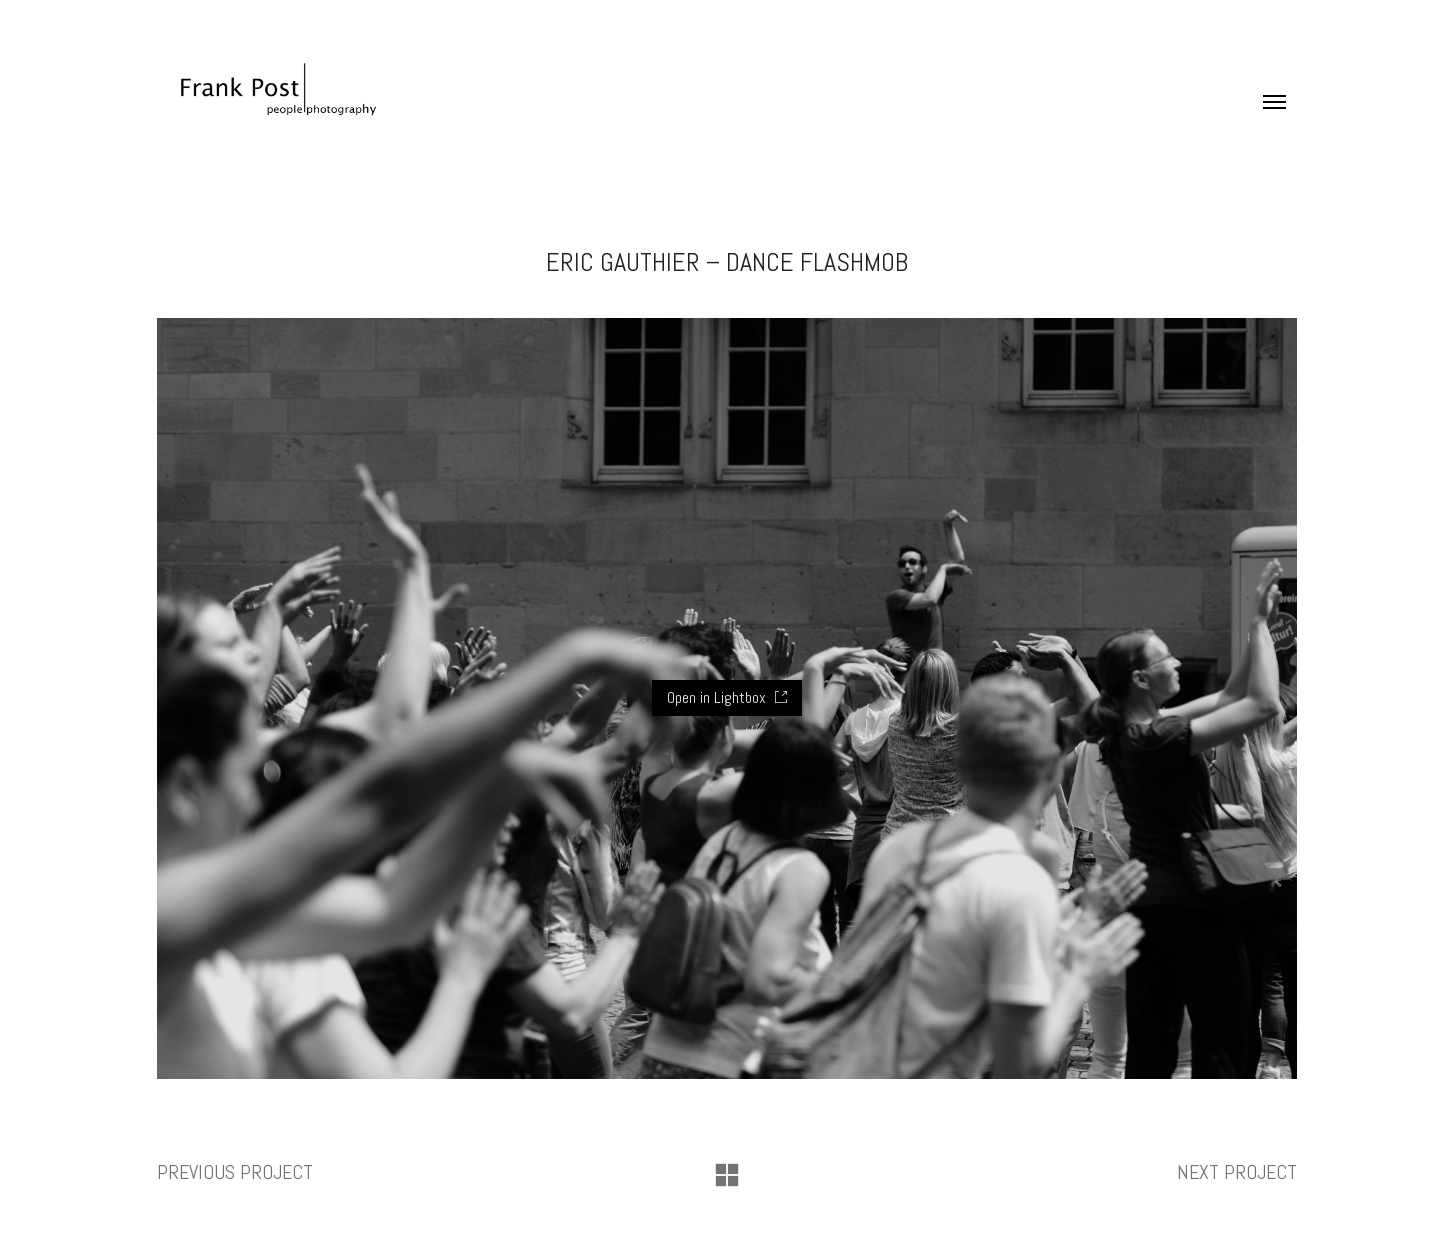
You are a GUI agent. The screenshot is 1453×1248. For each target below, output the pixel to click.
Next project (1237, 1172)
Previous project (235, 1172)
